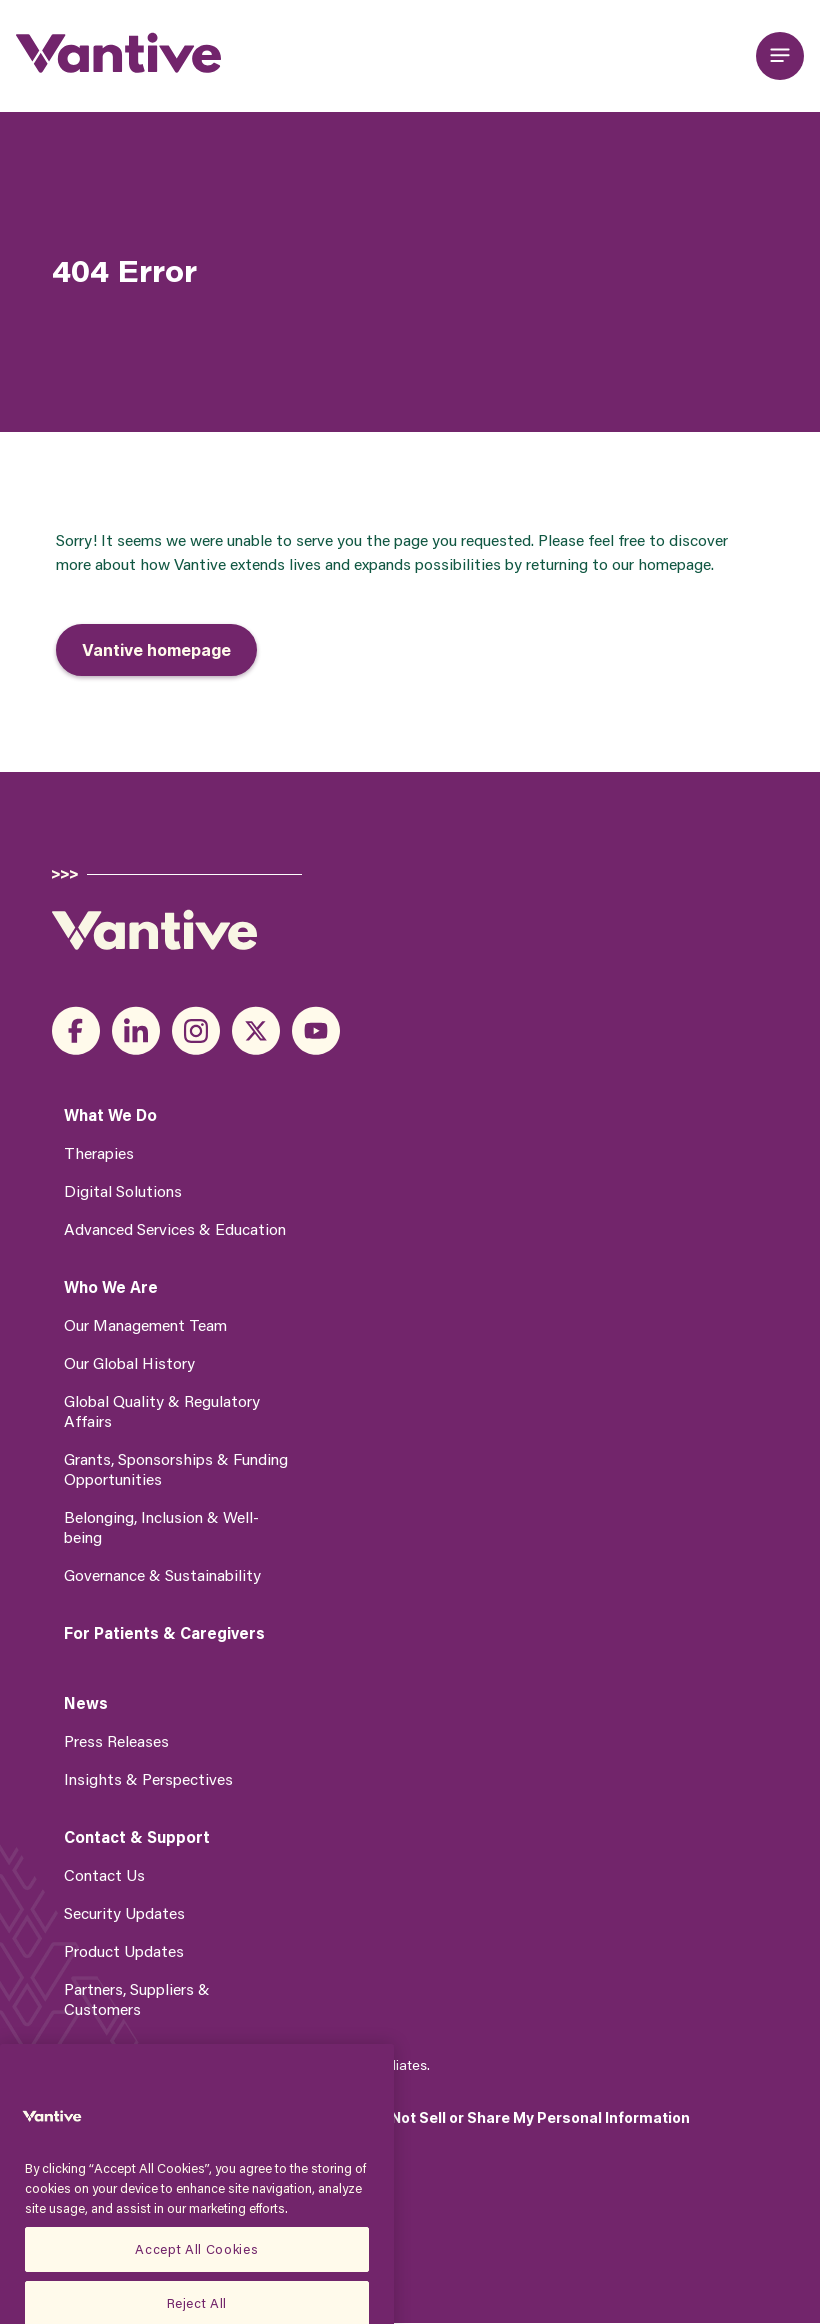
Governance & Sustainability (162, 1574)
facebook (76, 1030)
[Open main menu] (780, 56)
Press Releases (116, 1740)
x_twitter (256, 1030)
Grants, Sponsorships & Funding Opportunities (176, 1468)
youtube (316, 1030)
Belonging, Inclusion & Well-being (161, 1526)
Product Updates (124, 1950)
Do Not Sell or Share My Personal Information (529, 2117)
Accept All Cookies (196, 2270)
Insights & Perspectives (148, 1778)
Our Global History (129, 1362)
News (86, 1703)
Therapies (99, 1152)
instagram (196, 1030)
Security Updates (124, 1912)
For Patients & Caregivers (164, 1633)
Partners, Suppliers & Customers (137, 1998)
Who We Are (111, 1287)
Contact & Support (137, 1837)
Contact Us (104, 1874)
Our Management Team (145, 1324)
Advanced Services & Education (175, 1228)
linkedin (136, 1030)
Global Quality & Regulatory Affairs (162, 1410)
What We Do (110, 1115)
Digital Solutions (123, 1190)
